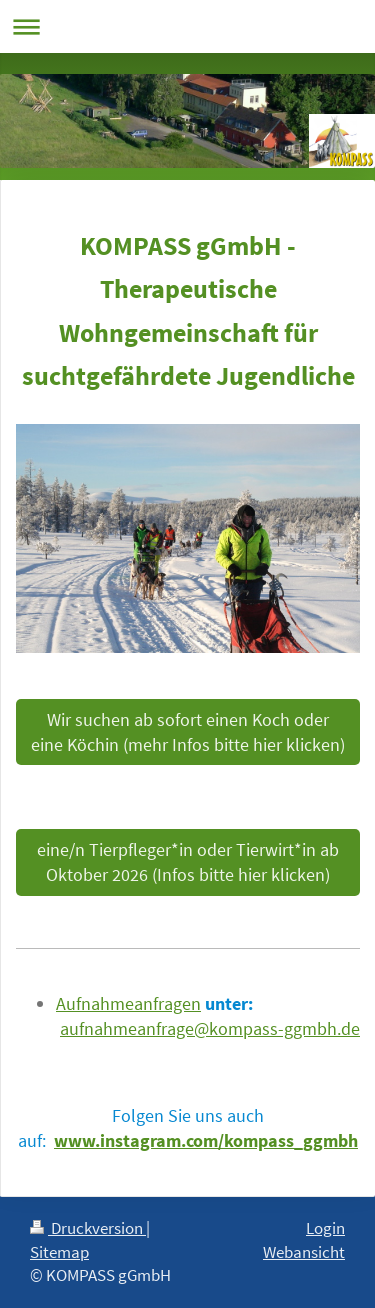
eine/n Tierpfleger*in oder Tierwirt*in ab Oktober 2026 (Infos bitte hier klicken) (188, 862)
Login (325, 1228)
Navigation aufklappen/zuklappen (187, 26)
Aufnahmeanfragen (128, 1003)
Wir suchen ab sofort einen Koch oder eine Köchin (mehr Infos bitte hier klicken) (188, 732)
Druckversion (88, 1228)
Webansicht (304, 1252)
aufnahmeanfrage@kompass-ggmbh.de (210, 1028)
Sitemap (59, 1252)
